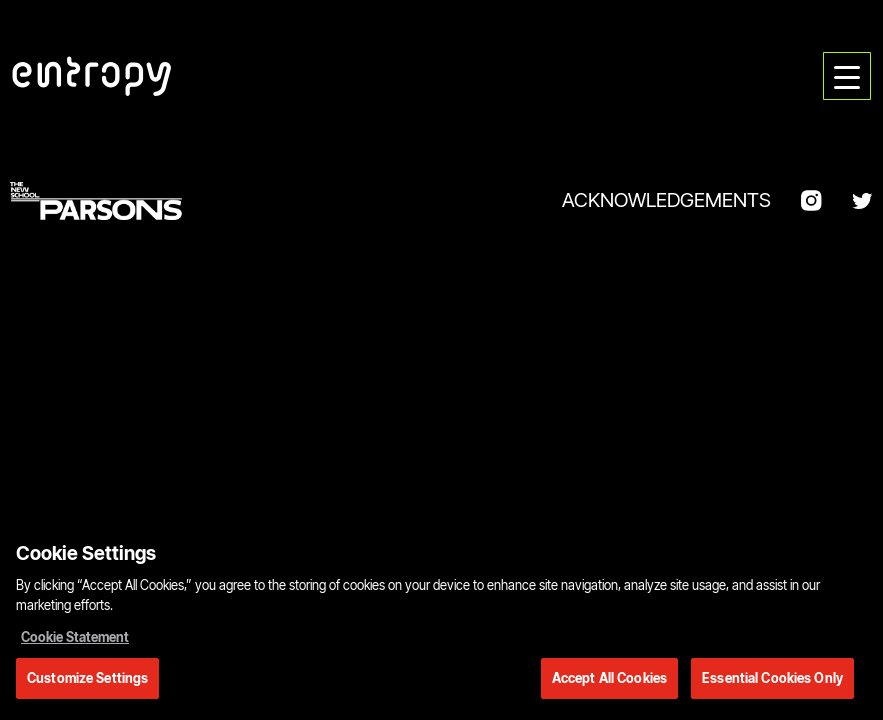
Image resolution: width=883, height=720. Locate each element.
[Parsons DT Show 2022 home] (92, 76)
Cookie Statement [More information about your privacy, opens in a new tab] (75, 640)
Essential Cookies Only (772, 681)
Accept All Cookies (609, 681)
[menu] (847, 76)
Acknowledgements (666, 200)
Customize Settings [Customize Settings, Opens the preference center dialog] (87, 681)
